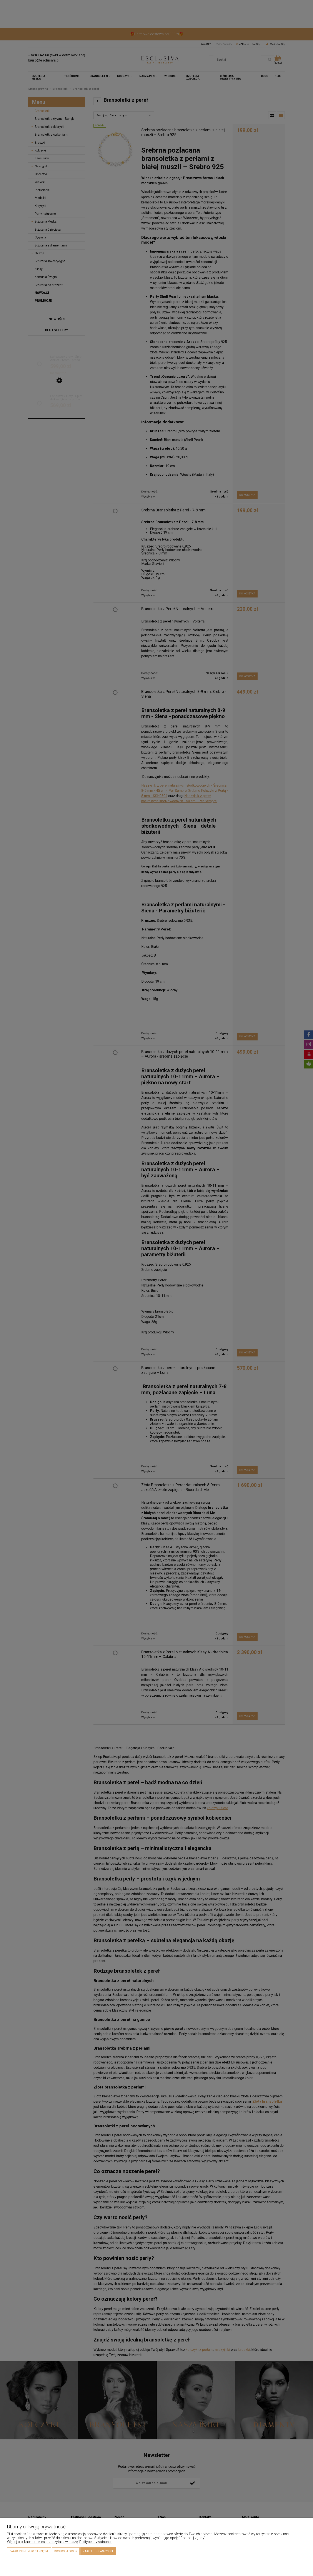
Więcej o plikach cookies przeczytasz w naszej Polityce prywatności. (59, 2542)
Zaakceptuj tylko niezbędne (29, 2551)
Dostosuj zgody (65, 2551)
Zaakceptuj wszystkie (98, 2551)
